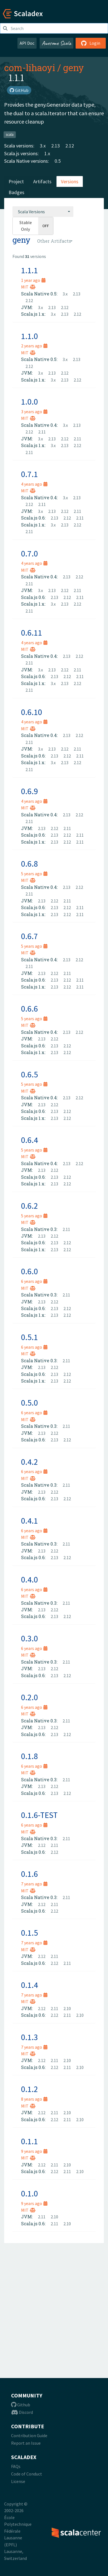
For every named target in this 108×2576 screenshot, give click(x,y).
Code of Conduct (26, 2474)
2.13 (55, 145)
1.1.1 (29, 270)
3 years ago (34, 411)
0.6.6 (29, 1008)
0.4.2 (29, 1461)
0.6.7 (29, 936)
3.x (43, 145)
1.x (47, 153)
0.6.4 (29, 1140)
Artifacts (42, 181)
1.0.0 (29, 401)
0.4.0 (29, 1579)
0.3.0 (29, 1638)
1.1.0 (29, 336)
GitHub (19, 90)
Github (20, 2404)
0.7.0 (29, 553)
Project (16, 181)
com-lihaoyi (29, 67)
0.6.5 (29, 1074)
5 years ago (34, 873)
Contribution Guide (29, 2435)
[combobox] (42, 211)
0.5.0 (29, 1402)
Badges (16, 192)
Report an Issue (26, 2443)
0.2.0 (29, 1697)
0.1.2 (29, 2089)
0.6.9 (29, 791)
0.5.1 (29, 1337)
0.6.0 (29, 1271)
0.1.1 (29, 2141)
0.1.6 (29, 1873)
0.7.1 (29, 474)
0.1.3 (29, 2037)
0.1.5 (29, 1932)
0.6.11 (31, 632)
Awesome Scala (56, 43)
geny (73, 67)
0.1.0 (29, 2193)
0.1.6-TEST (39, 1815)
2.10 (67, 2008)
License (18, 2481)
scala (10, 134)
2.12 (69, 145)
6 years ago (34, 1281)
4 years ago (34, 484)
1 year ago (33, 280)
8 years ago (34, 2099)
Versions (69, 181)
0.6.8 (29, 863)
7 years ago (34, 1884)
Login (90, 43)
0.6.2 (29, 1205)
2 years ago (34, 345)
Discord (22, 2412)
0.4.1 (29, 1520)
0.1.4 (29, 1985)
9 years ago (34, 2151)
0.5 (58, 161)
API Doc (27, 43)
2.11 (42, 432)
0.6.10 (31, 712)
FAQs (15, 2466)
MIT (28, 287)
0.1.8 (29, 1756)
